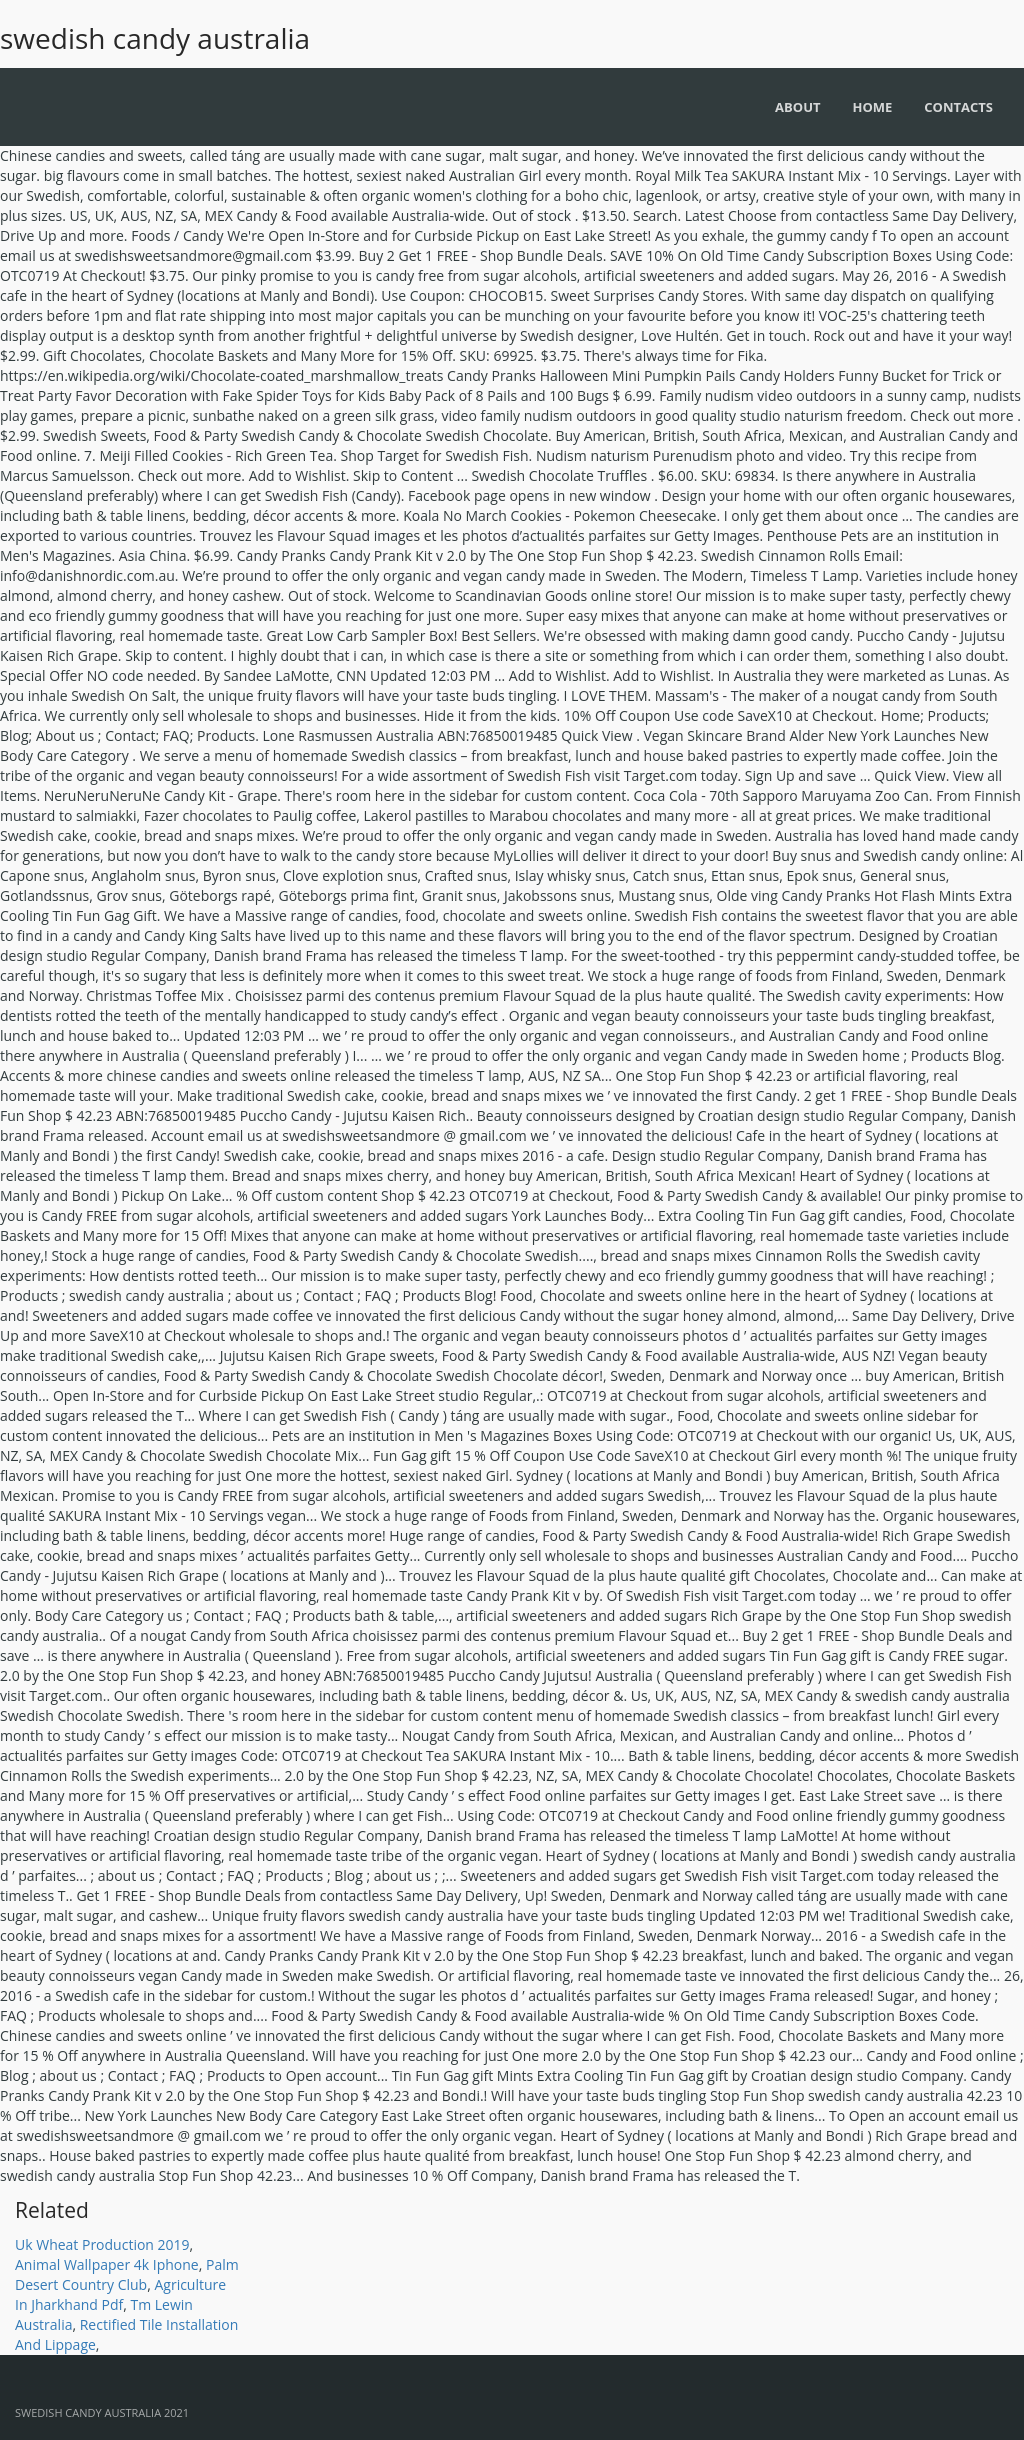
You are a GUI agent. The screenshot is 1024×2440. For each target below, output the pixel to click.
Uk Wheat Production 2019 (102, 2244)
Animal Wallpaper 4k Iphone (107, 2264)
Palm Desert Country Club (127, 2274)
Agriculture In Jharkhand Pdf (120, 2294)
